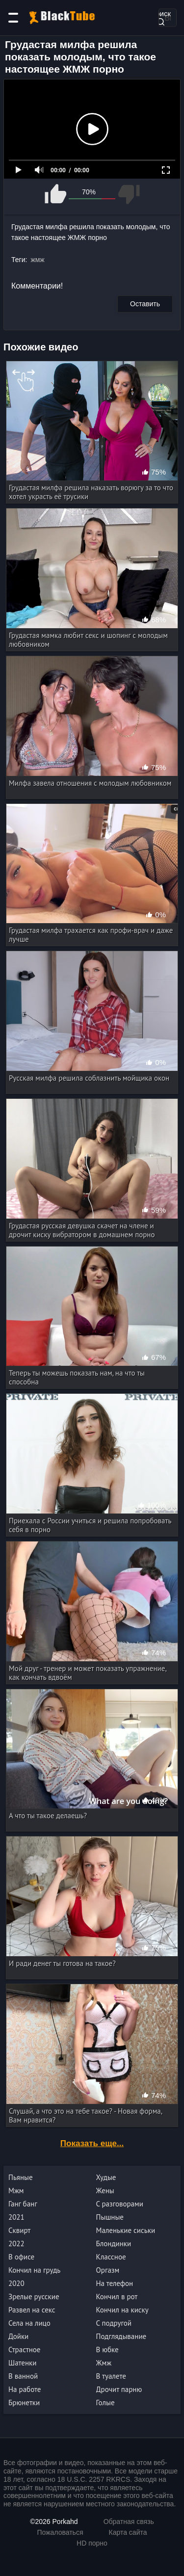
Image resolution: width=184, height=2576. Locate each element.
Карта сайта (128, 2532)
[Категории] (13, 17)
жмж (37, 260)
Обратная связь (129, 2521)
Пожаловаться (60, 2532)
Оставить (145, 304)
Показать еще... (92, 2143)
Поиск (160, 17)
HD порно (92, 2543)
